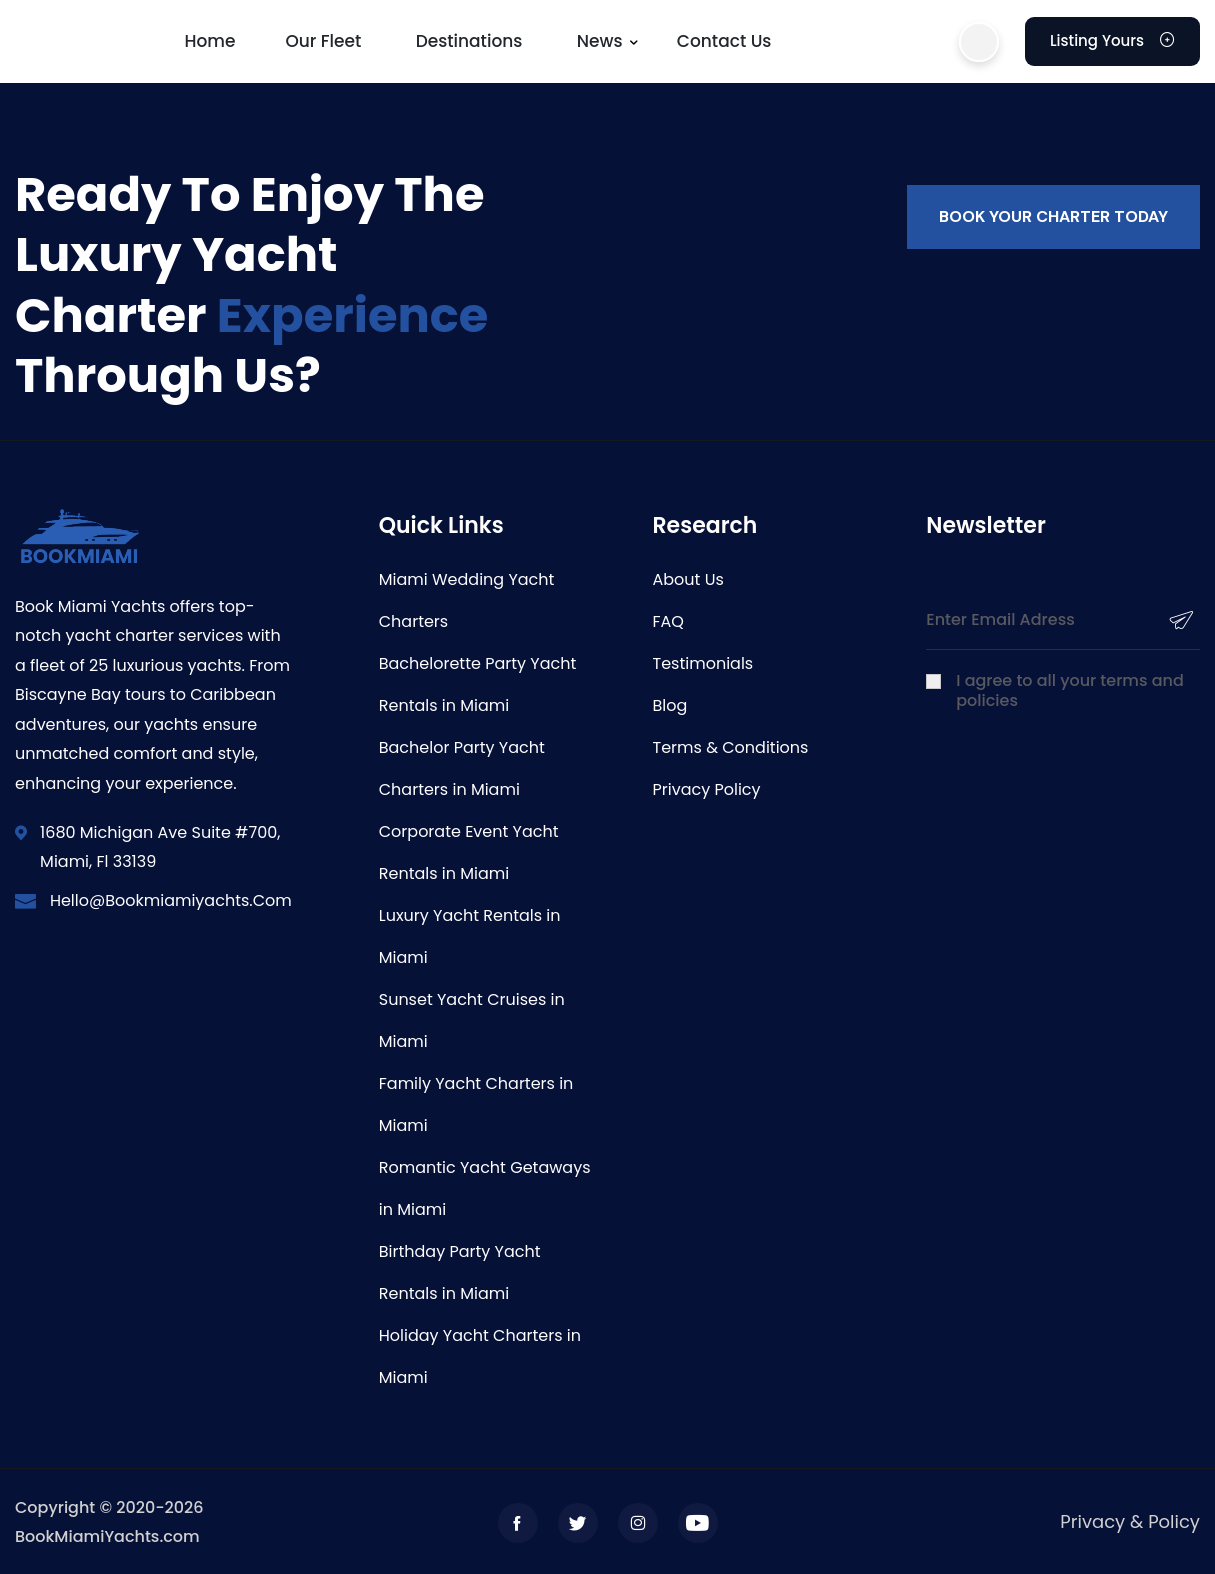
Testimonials (703, 663)
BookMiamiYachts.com (107, 1536)
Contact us (724, 41)
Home (210, 41)
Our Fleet (323, 41)
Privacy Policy (707, 789)
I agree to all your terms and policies (1070, 691)
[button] (979, 42)
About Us (688, 579)
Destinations (469, 41)
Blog (670, 705)
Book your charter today (1053, 216)
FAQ (668, 621)
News (600, 41)
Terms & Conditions (731, 747)
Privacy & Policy (1130, 1521)
